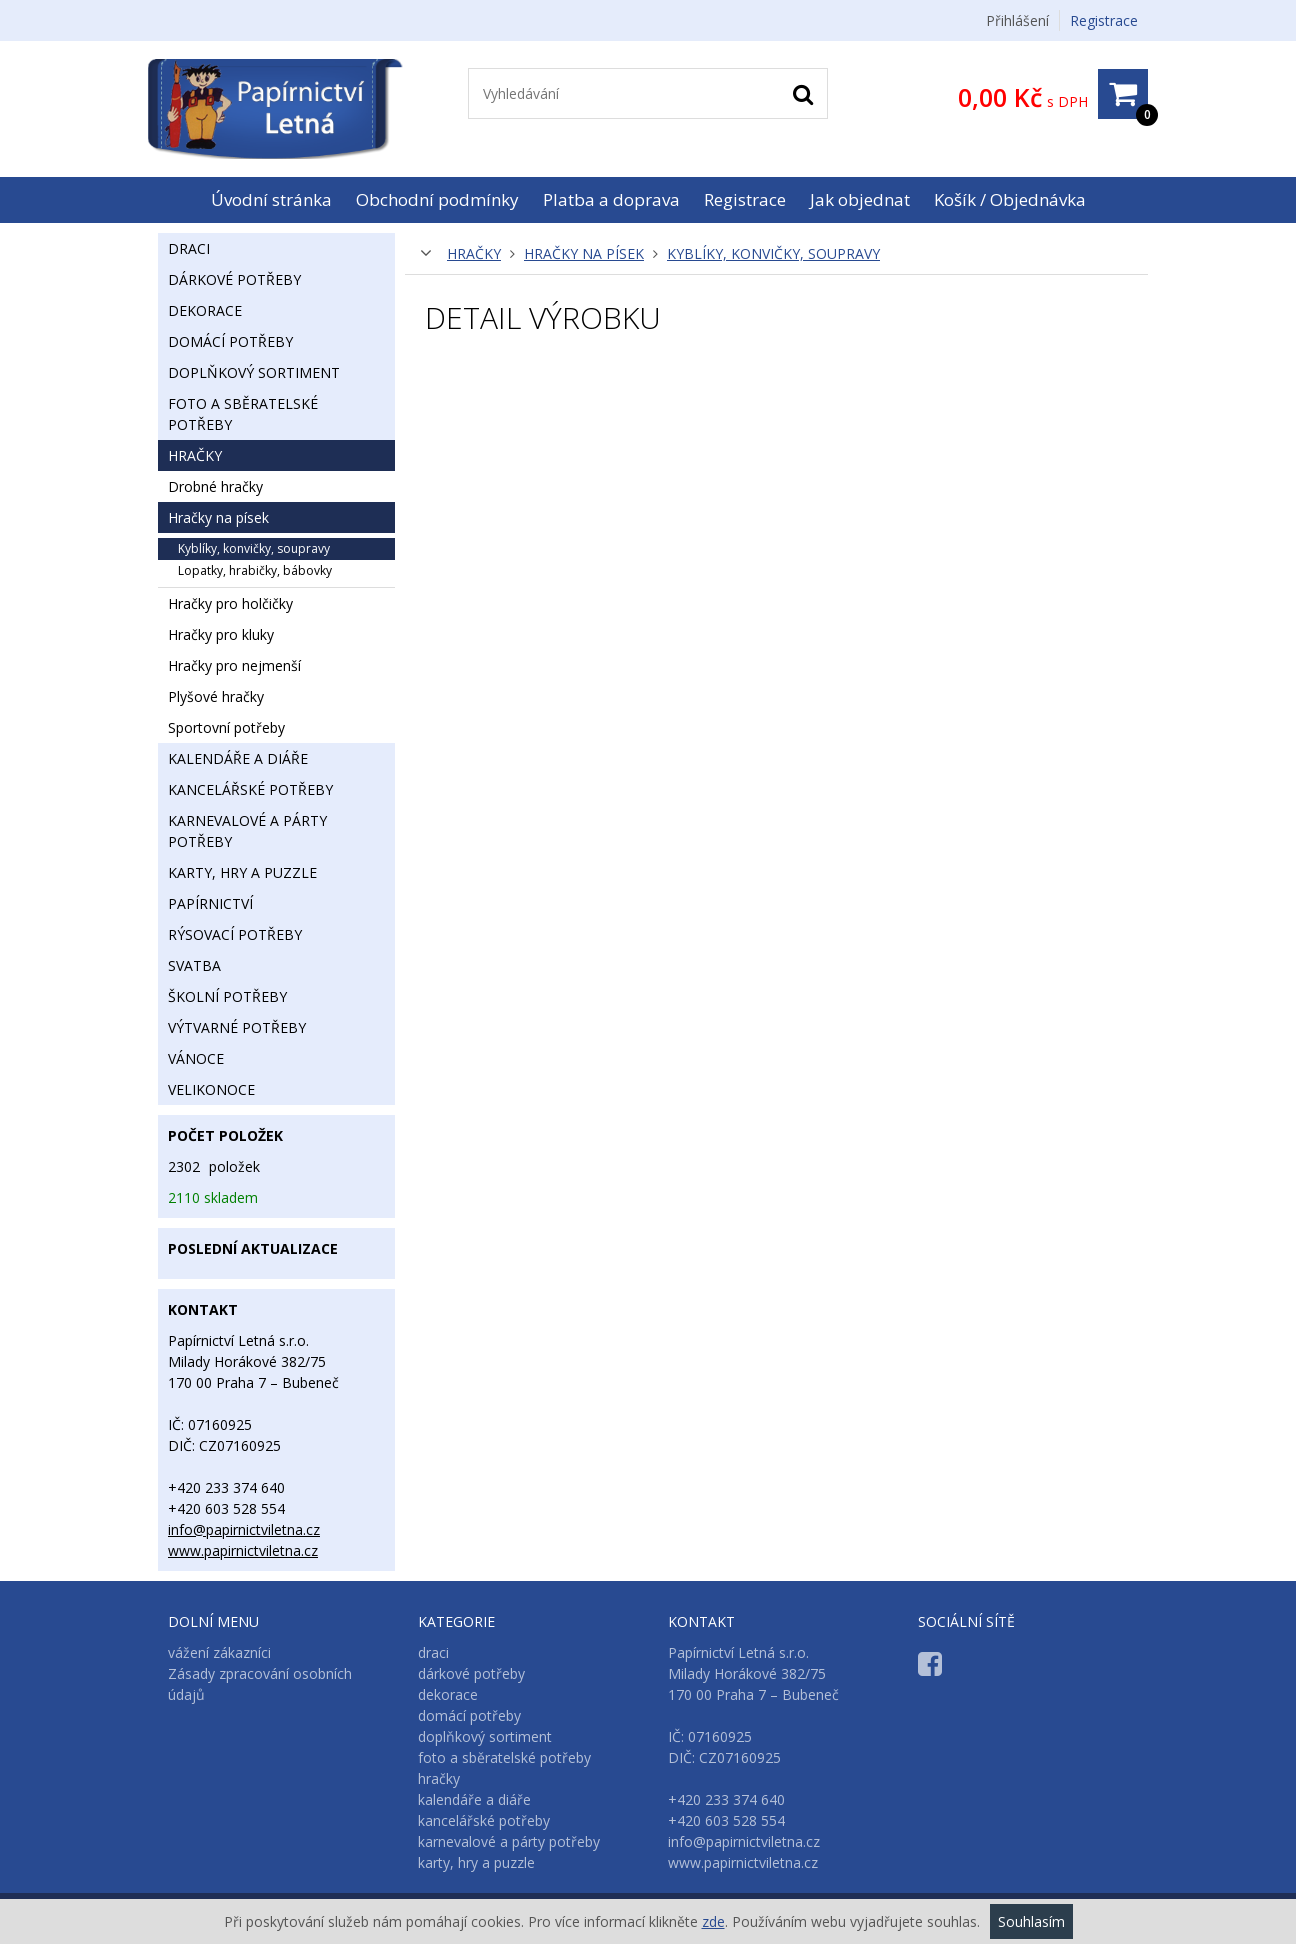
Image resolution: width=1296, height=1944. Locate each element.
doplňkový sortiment (254, 372)
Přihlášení (1017, 20)
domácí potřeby (230, 341)
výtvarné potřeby (237, 1027)
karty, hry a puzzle (242, 872)
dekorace (205, 310)
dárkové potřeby (234, 279)
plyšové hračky (216, 696)
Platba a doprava (611, 199)
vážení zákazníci (219, 1652)
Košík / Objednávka (1010, 199)
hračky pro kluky (221, 634)
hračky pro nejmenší (234, 665)
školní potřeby (227, 996)
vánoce (196, 1058)
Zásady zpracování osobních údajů (260, 1684)
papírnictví (210, 903)
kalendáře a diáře (238, 758)
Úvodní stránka (271, 199)
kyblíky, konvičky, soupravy (773, 253)
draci (189, 248)
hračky (474, 253)
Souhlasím (1031, 1921)
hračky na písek (584, 253)
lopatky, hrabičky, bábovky (255, 570)
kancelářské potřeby (250, 789)
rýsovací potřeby (235, 934)
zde (713, 1921)
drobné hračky (215, 486)
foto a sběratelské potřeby (243, 414)
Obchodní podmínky (437, 199)
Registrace (1104, 20)
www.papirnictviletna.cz (243, 1550)
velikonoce (211, 1089)
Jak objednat (860, 199)
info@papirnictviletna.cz (244, 1529)
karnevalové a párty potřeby (247, 831)
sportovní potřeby (226, 727)
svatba (194, 965)
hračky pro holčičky (230, 603)
